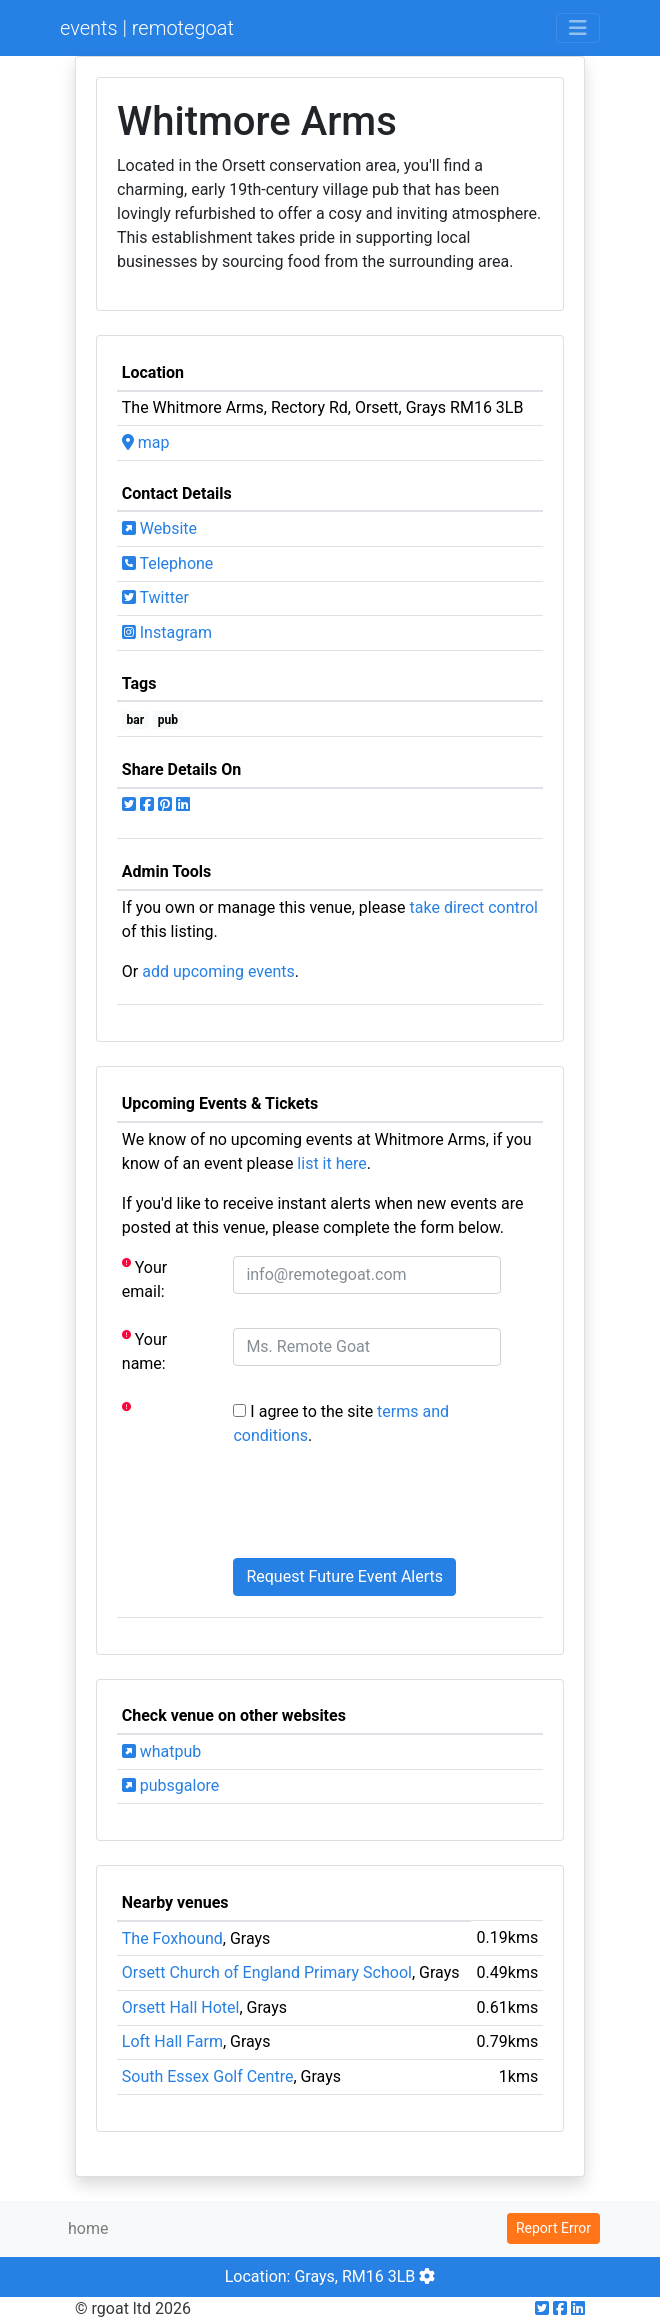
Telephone (168, 563)
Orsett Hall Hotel (181, 2007)
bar (136, 720)
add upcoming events (218, 971)
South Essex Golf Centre (208, 2076)
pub (168, 720)
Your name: (144, 1350)
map (146, 442)
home (88, 2228)
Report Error (553, 2228)
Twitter (155, 597)
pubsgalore (170, 1785)
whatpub (162, 1751)
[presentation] (385, 1503)
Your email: (144, 1278)
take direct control (474, 907)
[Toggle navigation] (578, 28)
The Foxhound (172, 1938)
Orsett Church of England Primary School (267, 1972)
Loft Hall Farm (172, 2041)
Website (159, 528)
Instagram (167, 632)
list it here (331, 1163)
